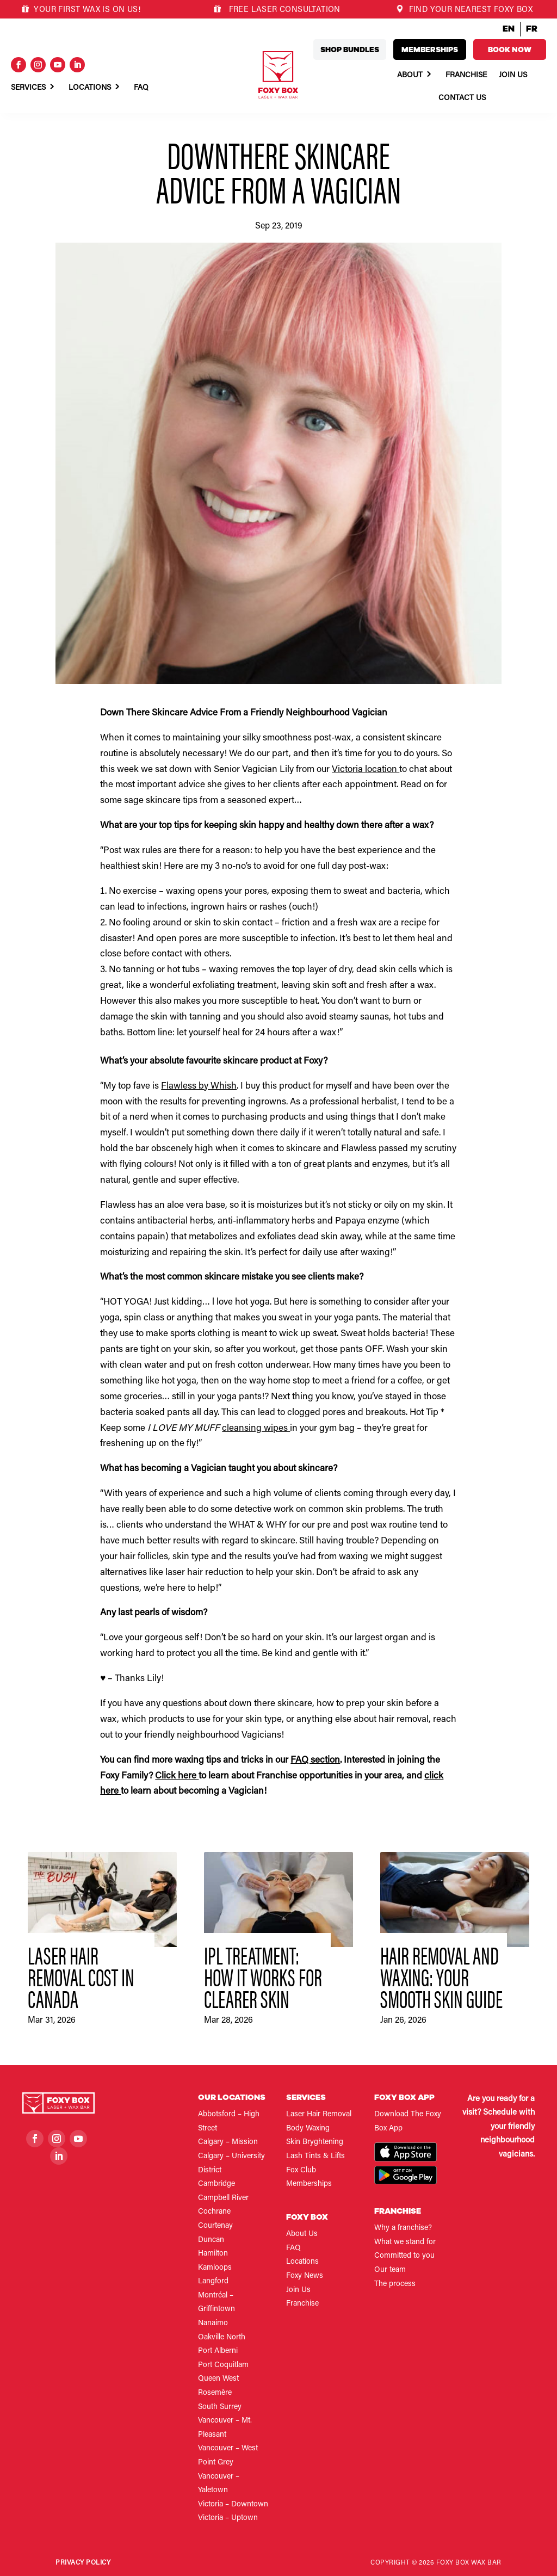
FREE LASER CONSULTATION (283, 10)
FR (531, 29)
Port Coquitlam (223, 2365)
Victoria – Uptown (228, 2518)
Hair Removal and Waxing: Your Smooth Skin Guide (441, 1976)
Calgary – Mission (228, 2142)
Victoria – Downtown (233, 2505)
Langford (213, 2281)
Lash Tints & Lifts (315, 2156)
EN (509, 29)
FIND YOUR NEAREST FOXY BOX (464, 10)
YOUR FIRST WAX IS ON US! (81, 10)
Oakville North (221, 2338)
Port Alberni (218, 2351)
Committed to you (404, 2256)
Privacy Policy (82, 2563)
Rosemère (215, 2393)
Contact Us (462, 98)
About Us (302, 2234)
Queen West (218, 2379)
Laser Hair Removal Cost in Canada (81, 1976)
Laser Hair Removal (318, 2114)
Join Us (513, 75)
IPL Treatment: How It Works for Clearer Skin (263, 1976)
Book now (509, 50)
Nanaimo (213, 2323)
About (410, 75)
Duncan (211, 2240)
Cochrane (214, 2212)
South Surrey (220, 2407)
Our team (390, 2270)
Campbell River (223, 2198)
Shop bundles (349, 50)
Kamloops (215, 2268)
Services (28, 88)
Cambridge (216, 2184)
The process (395, 2284)
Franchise (466, 75)
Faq (141, 88)
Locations (90, 88)
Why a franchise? (403, 2228)
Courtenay (215, 2226)
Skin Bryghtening (314, 2142)
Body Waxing (308, 2129)
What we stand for (405, 2242)
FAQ (293, 2248)
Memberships (429, 50)
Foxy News (304, 2276)
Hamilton (213, 2254)
